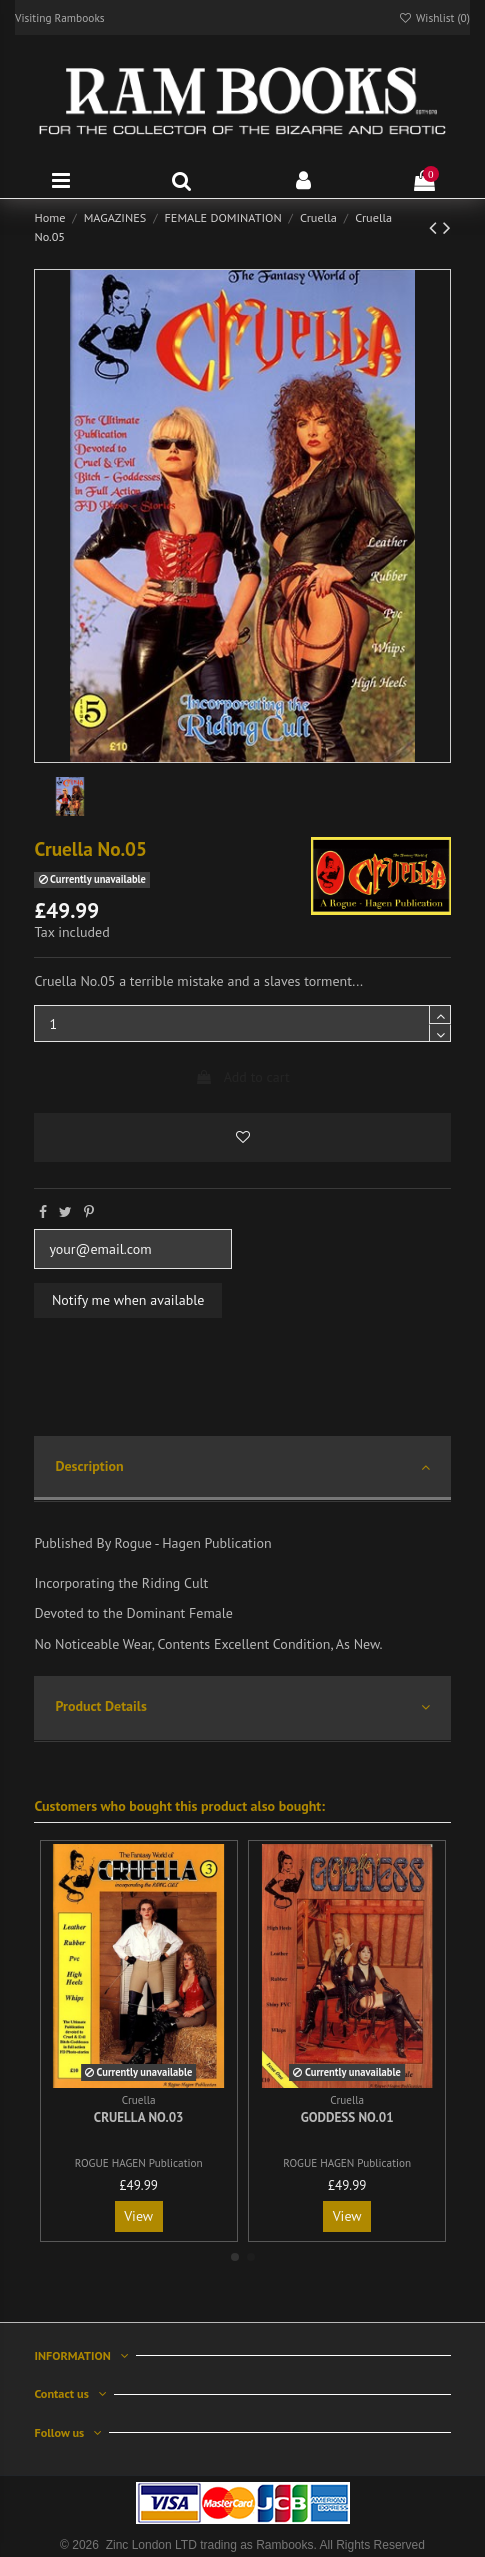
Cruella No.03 (139, 2117)
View (138, 2216)
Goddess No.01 (347, 2117)
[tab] (242, 1469)
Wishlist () (434, 17)
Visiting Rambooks (60, 17)
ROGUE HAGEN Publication (139, 2163)
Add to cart (242, 1077)
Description (242, 1467)
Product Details (242, 1707)
